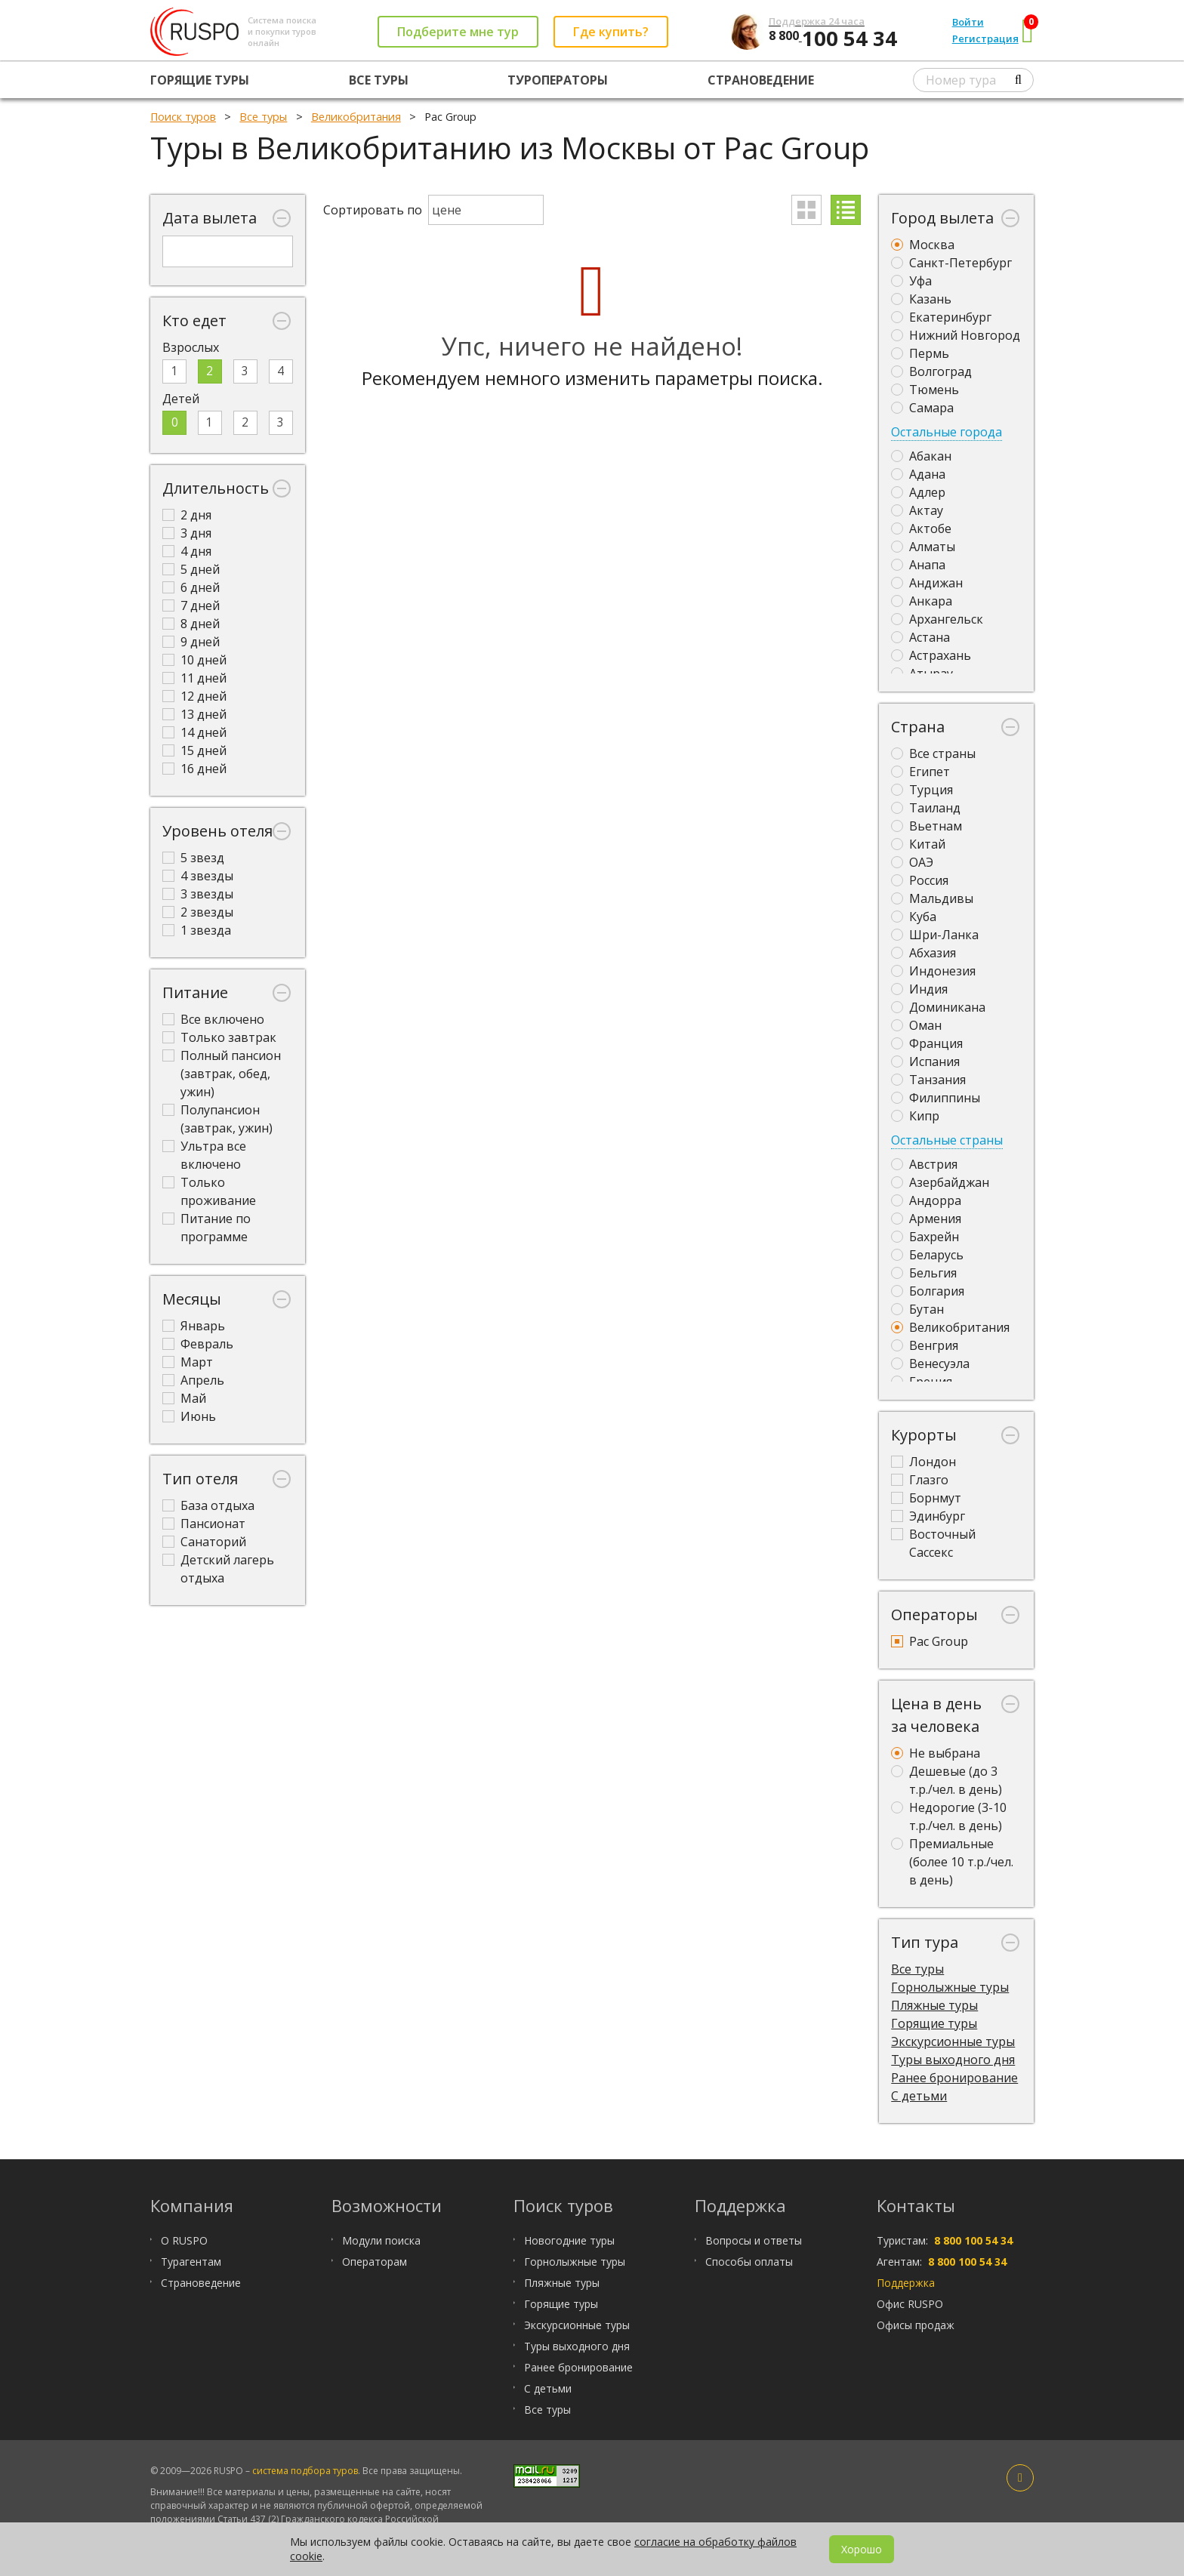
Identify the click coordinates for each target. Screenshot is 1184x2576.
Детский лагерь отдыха (218, 1568)
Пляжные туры (934, 2005)
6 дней (191, 587)
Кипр (915, 1116)
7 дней (191, 605)
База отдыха (208, 1505)
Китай (918, 844)
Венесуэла (930, 1363)
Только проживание (209, 1191)
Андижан (927, 583)
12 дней (194, 696)
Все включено (213, 1019)
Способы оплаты (749, 2261)
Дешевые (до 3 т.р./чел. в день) (946, 1780)
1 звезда (196, 930)
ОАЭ (912, 862)
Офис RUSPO (910, 2304)
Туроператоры (557, 80)
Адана (918, 474)
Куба (913, 916)
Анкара (921, 601)
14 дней (194, 732)
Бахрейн (925, 1236)
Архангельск (937, 619)
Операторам (374, 2261)
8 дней (191, 623)
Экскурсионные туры (953, 2041)
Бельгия (924, 1273)
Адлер (918, 492)
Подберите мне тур (458, 31)
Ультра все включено (204, 1155)
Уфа (911, 281)
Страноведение (761, 80)
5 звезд (193, 857)
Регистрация (985, 38)
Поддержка (906, 2283)
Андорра (926, 1200)
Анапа (918, 564)
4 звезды (197, 875)
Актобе (921, 528)
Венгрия (924, 1345)
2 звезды (197, 912)
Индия (919, 989)
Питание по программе (206, 1227)
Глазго (919, 1479)
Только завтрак (219, 1037)
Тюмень (925, 389)
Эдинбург (928, 1516)
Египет (920, 771)
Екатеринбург (941, 317)
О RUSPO (184, 2240)
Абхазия (923, 952)
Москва (922, 244)
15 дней (194, 750)
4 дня (186, 551)
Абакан (921, 456)
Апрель (193, 1380)
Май (184, 1398)
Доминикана (938, 1007)
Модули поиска (381, 2240)
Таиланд (925, 808)
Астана (920, 637)
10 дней (194, 660)
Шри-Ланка (935, 934)
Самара (922, 407)
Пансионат (203, 1523)
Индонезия (933, 971)
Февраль (197, 1344)
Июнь (189, 1416)
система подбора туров (305, 2470)
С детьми (919, 2096)
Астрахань (931, 655)
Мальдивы (932, 898)
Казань (921, 299)
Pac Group (929, 1641)
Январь (193, 1325)
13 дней (194, 714)
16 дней (194, 768)
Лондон (923, 1461)
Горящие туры (199, 80)
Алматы (923, 546)
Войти (968, 22)
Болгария (927, 1291)
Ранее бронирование (954, 2077)
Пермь (920, 353)
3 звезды (197, 894)
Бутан (917, 1309)
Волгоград (931, 371)
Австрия (924, 1164)
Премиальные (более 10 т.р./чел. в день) (952, 1861)
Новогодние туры (569, 2240)
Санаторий (204, 1541)
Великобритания (950, 1327)
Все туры (379, 80)
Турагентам (191, 2261)
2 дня (186, 515)
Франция (927, 1043)
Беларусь (927, 1254)
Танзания (928, 1079)
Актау (917, 510)
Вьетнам (926, 826)
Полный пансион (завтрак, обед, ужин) (221, 1073)
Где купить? (611, 31)
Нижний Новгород (955, 335)
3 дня (186, 533)
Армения (926, 1218)
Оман (916, 1025)
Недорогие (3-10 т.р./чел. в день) (949, 1816)
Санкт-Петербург (951, 262)
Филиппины (935, 1097)
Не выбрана (935, 1753)
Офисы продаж (915, 2325)
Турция (922, 789)
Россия (919, 880)
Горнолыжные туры (950, 1987)
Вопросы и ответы (753, 2240)
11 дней (194, 678)
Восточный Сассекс (933, 1543)
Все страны (933, 753)
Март (187, 1362)
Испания (925, 1061)
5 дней (191, 569)
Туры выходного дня (953, 2059)
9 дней (191, 641)
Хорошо (861, 2549)
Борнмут (926, 1498)
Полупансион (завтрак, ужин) (217, 1119)
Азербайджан (940, 1182)
